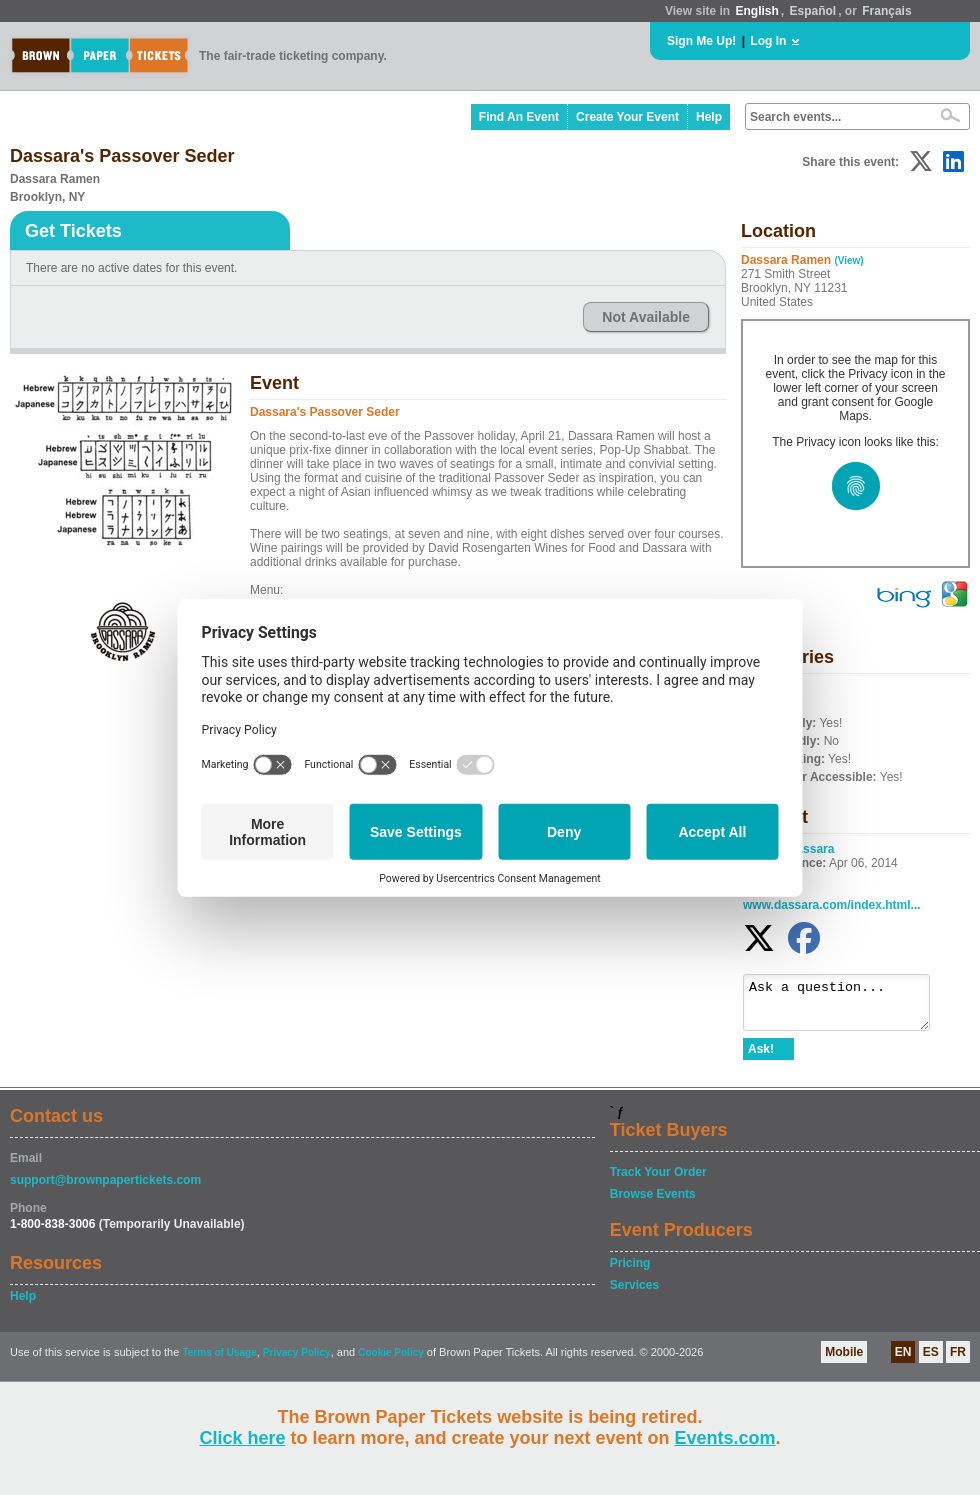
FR (958, 1361)
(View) (848, 260)
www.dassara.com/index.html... (832, 905)
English (756, 11)
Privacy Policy (297, 1361)
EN (903, 1361)
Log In (768, 41)
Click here (242, 1438)
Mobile (844, 1361)
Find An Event (519, 117)
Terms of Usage (219, 1361)
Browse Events (653, 1203)
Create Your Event (627, 117)
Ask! (761, 1058)
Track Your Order (658, 1181)
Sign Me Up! (701, 41)
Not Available (646, 317)
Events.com (725, 1438)
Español (813, 11)
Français (886, 11)
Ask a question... (846, 1007)
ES (931, 1361)
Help (709, 117)
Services (634, 1294)
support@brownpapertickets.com (105, 1189)
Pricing (630, 1272)
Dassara (811, 849)
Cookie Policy (391, 1361)
